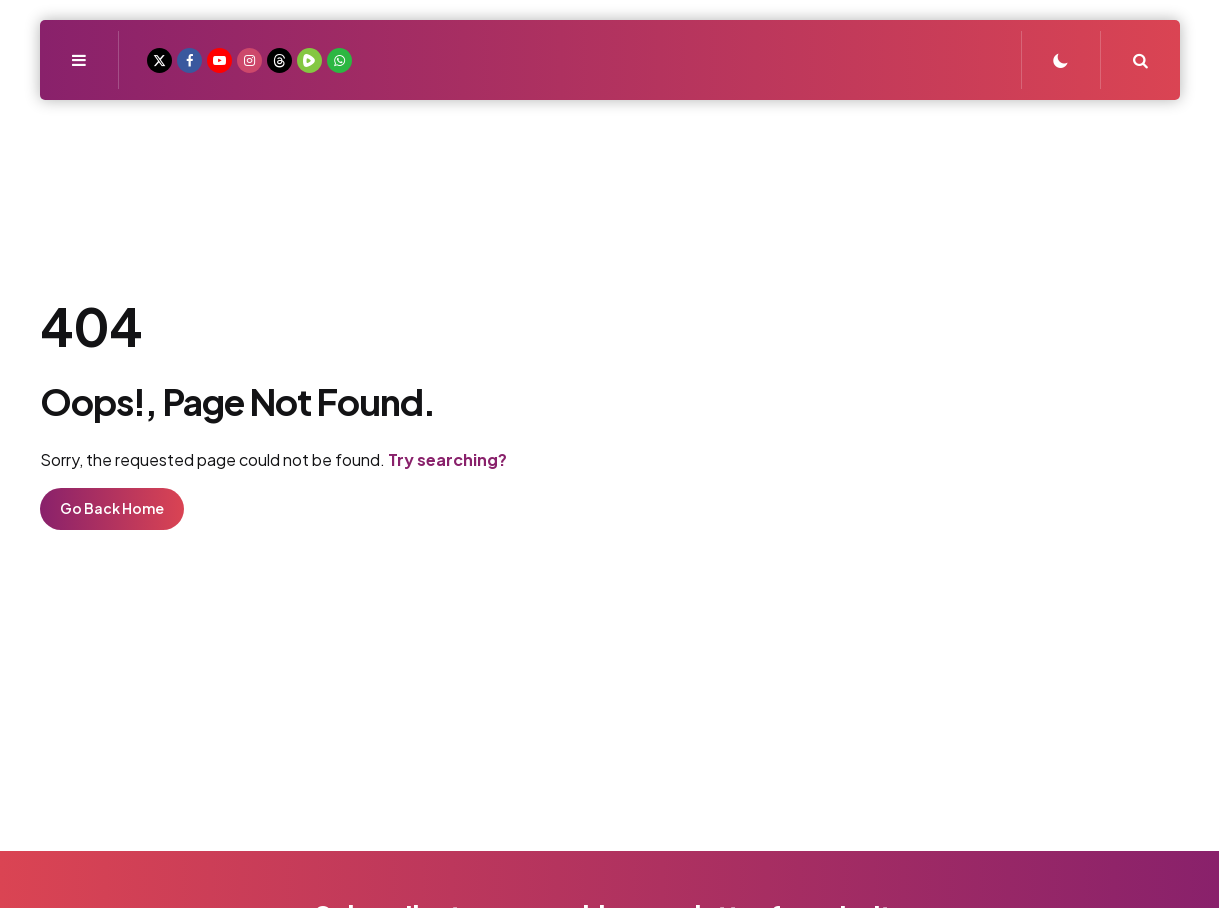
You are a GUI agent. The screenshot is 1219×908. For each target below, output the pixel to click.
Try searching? (447, 459)
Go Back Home (112, 508)
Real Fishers (609, 183)
